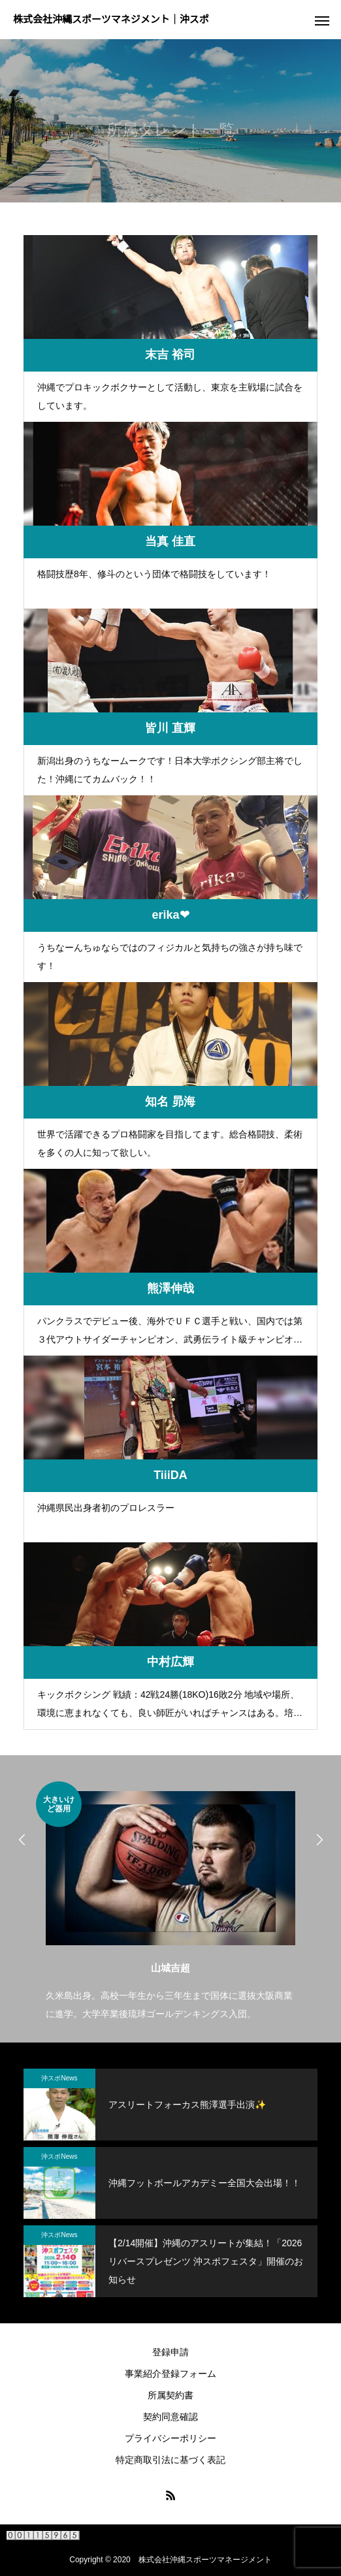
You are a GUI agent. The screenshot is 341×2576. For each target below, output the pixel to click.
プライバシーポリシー (170, 2438)
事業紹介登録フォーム (170, 2373)
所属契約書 (170, 2395)
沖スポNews (59, 2078)
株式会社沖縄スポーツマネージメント (205, 2559)
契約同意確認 (170, 2416)
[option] (170, 1902)
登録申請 (170, 2352)
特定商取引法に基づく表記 (170, 2460)
